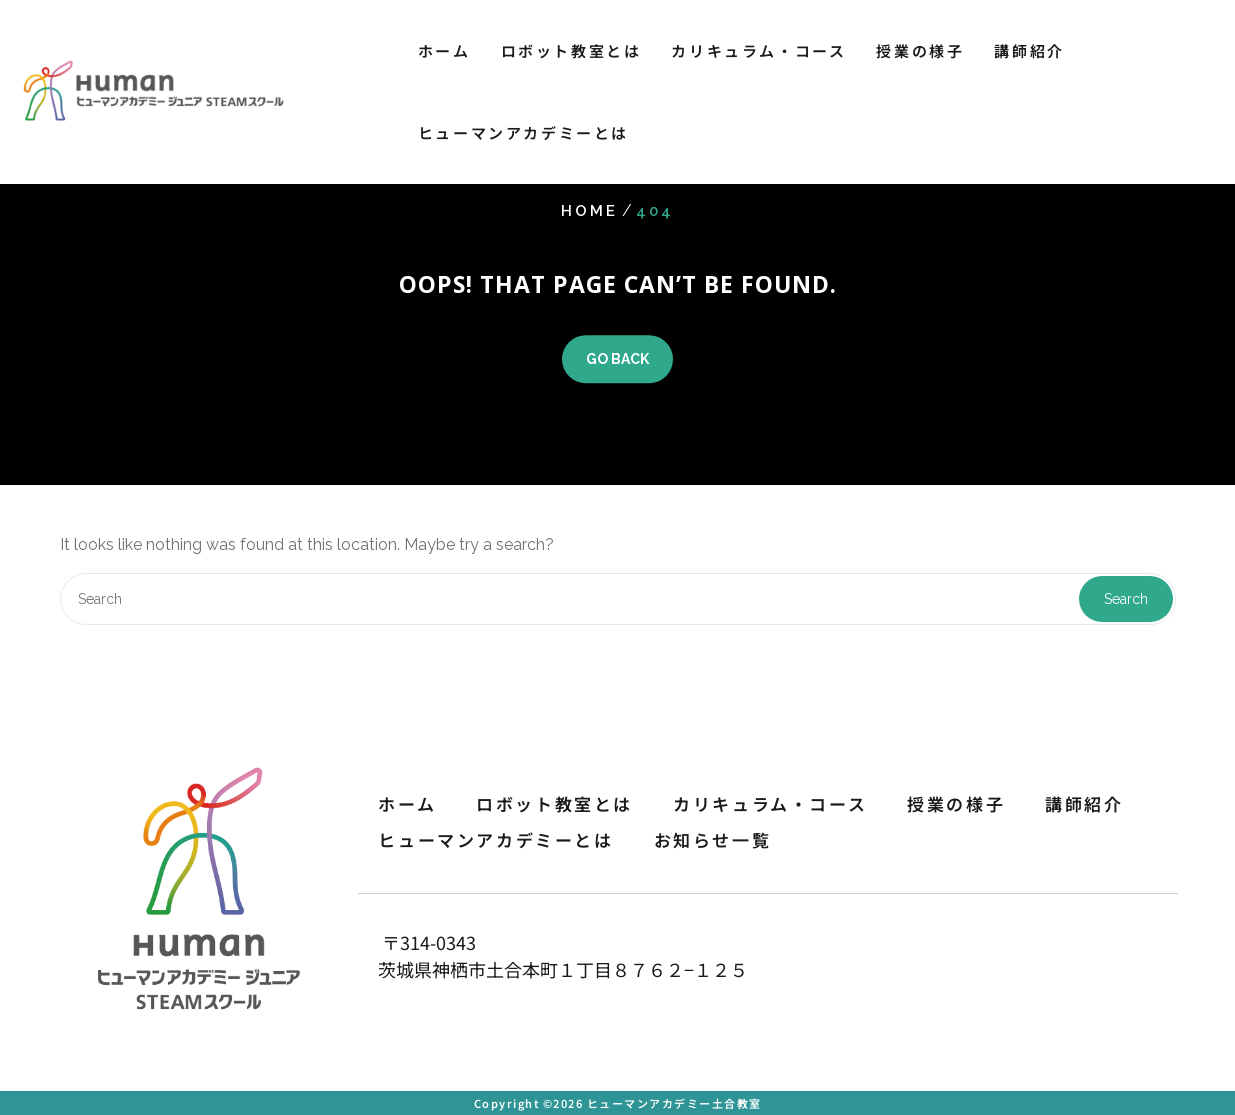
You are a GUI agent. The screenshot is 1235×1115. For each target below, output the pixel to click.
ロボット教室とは (571, 50)
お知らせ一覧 (713, 839)
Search (1126, 599)
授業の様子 (920, 50)
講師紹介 (1029, 50)
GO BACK (617, 359)
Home (589, 211)
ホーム (444, 50)
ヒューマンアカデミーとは (523, 132)
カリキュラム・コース (758, 50)
